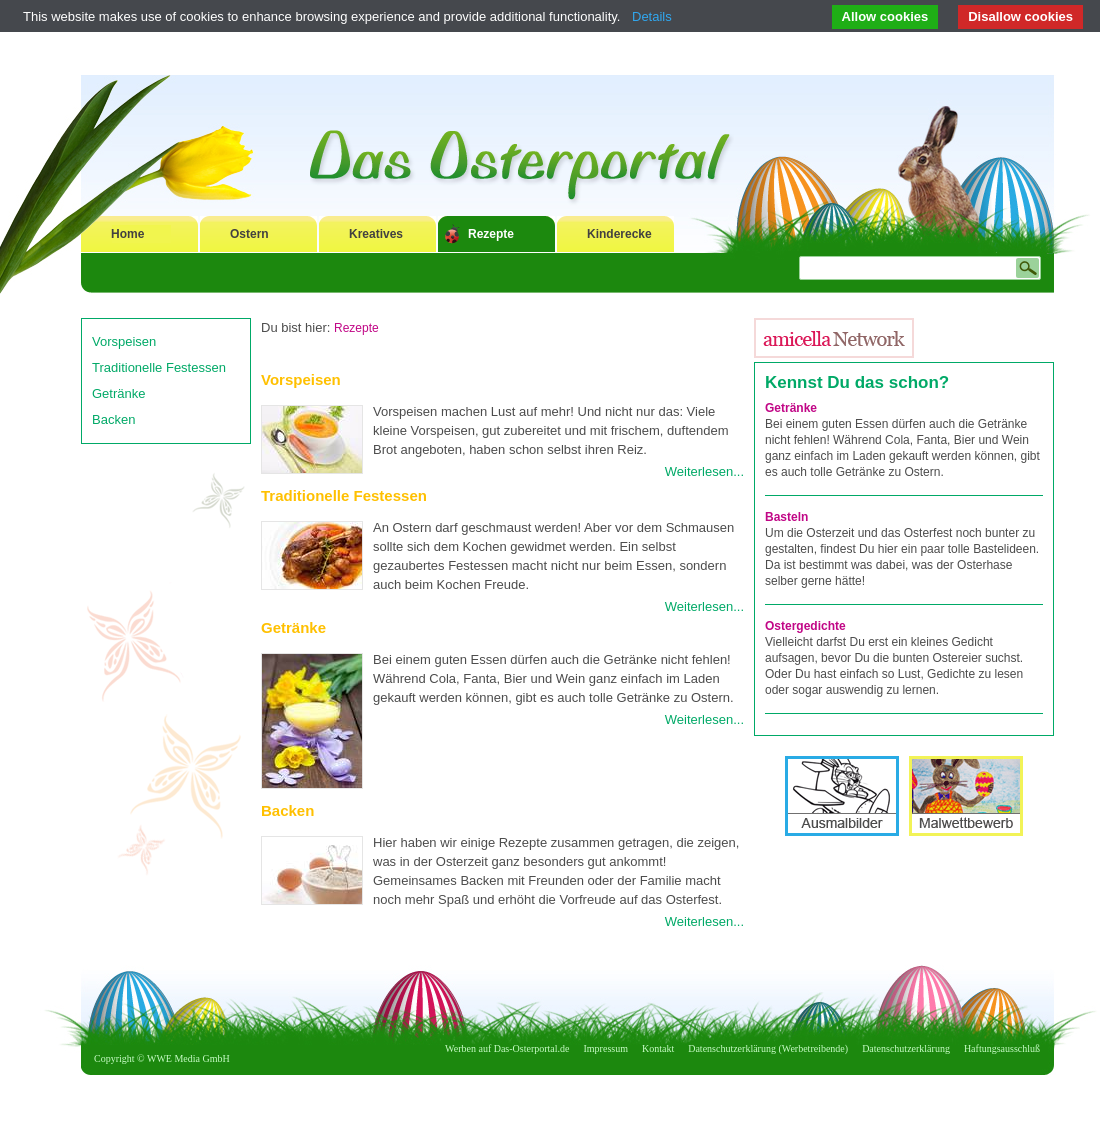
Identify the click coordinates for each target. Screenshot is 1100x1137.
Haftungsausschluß (1002, 1048)
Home (127, 234)
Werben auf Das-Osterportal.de (507, 1048)
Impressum (606, 1048)
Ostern (249, 234)
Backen (113, 419)
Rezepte (491, 234)
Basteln (786, 517)
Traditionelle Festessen (159, 367)
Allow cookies (885, 16)
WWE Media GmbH (188, 1058)
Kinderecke (619, 234)
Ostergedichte (805, 626)
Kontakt (658, 1048)
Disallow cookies (1020, 16)
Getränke (118, 393)
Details (652, 16)
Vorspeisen (124, 341)
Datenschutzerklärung (906, 1048)
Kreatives (376, 234)
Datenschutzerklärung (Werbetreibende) (768, 1048)
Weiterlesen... (704, 471)
